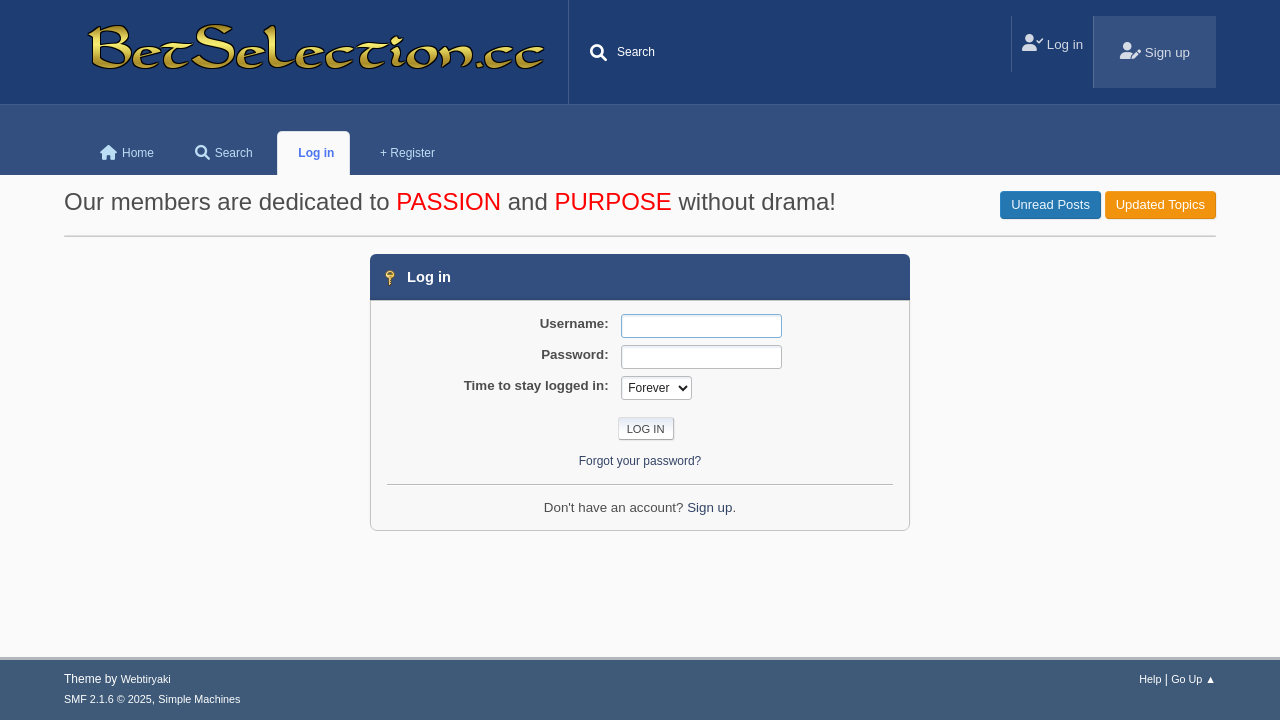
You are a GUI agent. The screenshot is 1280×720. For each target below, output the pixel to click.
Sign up (709, 507)
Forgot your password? (640, 461)
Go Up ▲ (1193, 679)
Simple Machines (199, 699)
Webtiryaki (146, 679)
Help (1150, 679)
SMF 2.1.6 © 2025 (108, 699)
